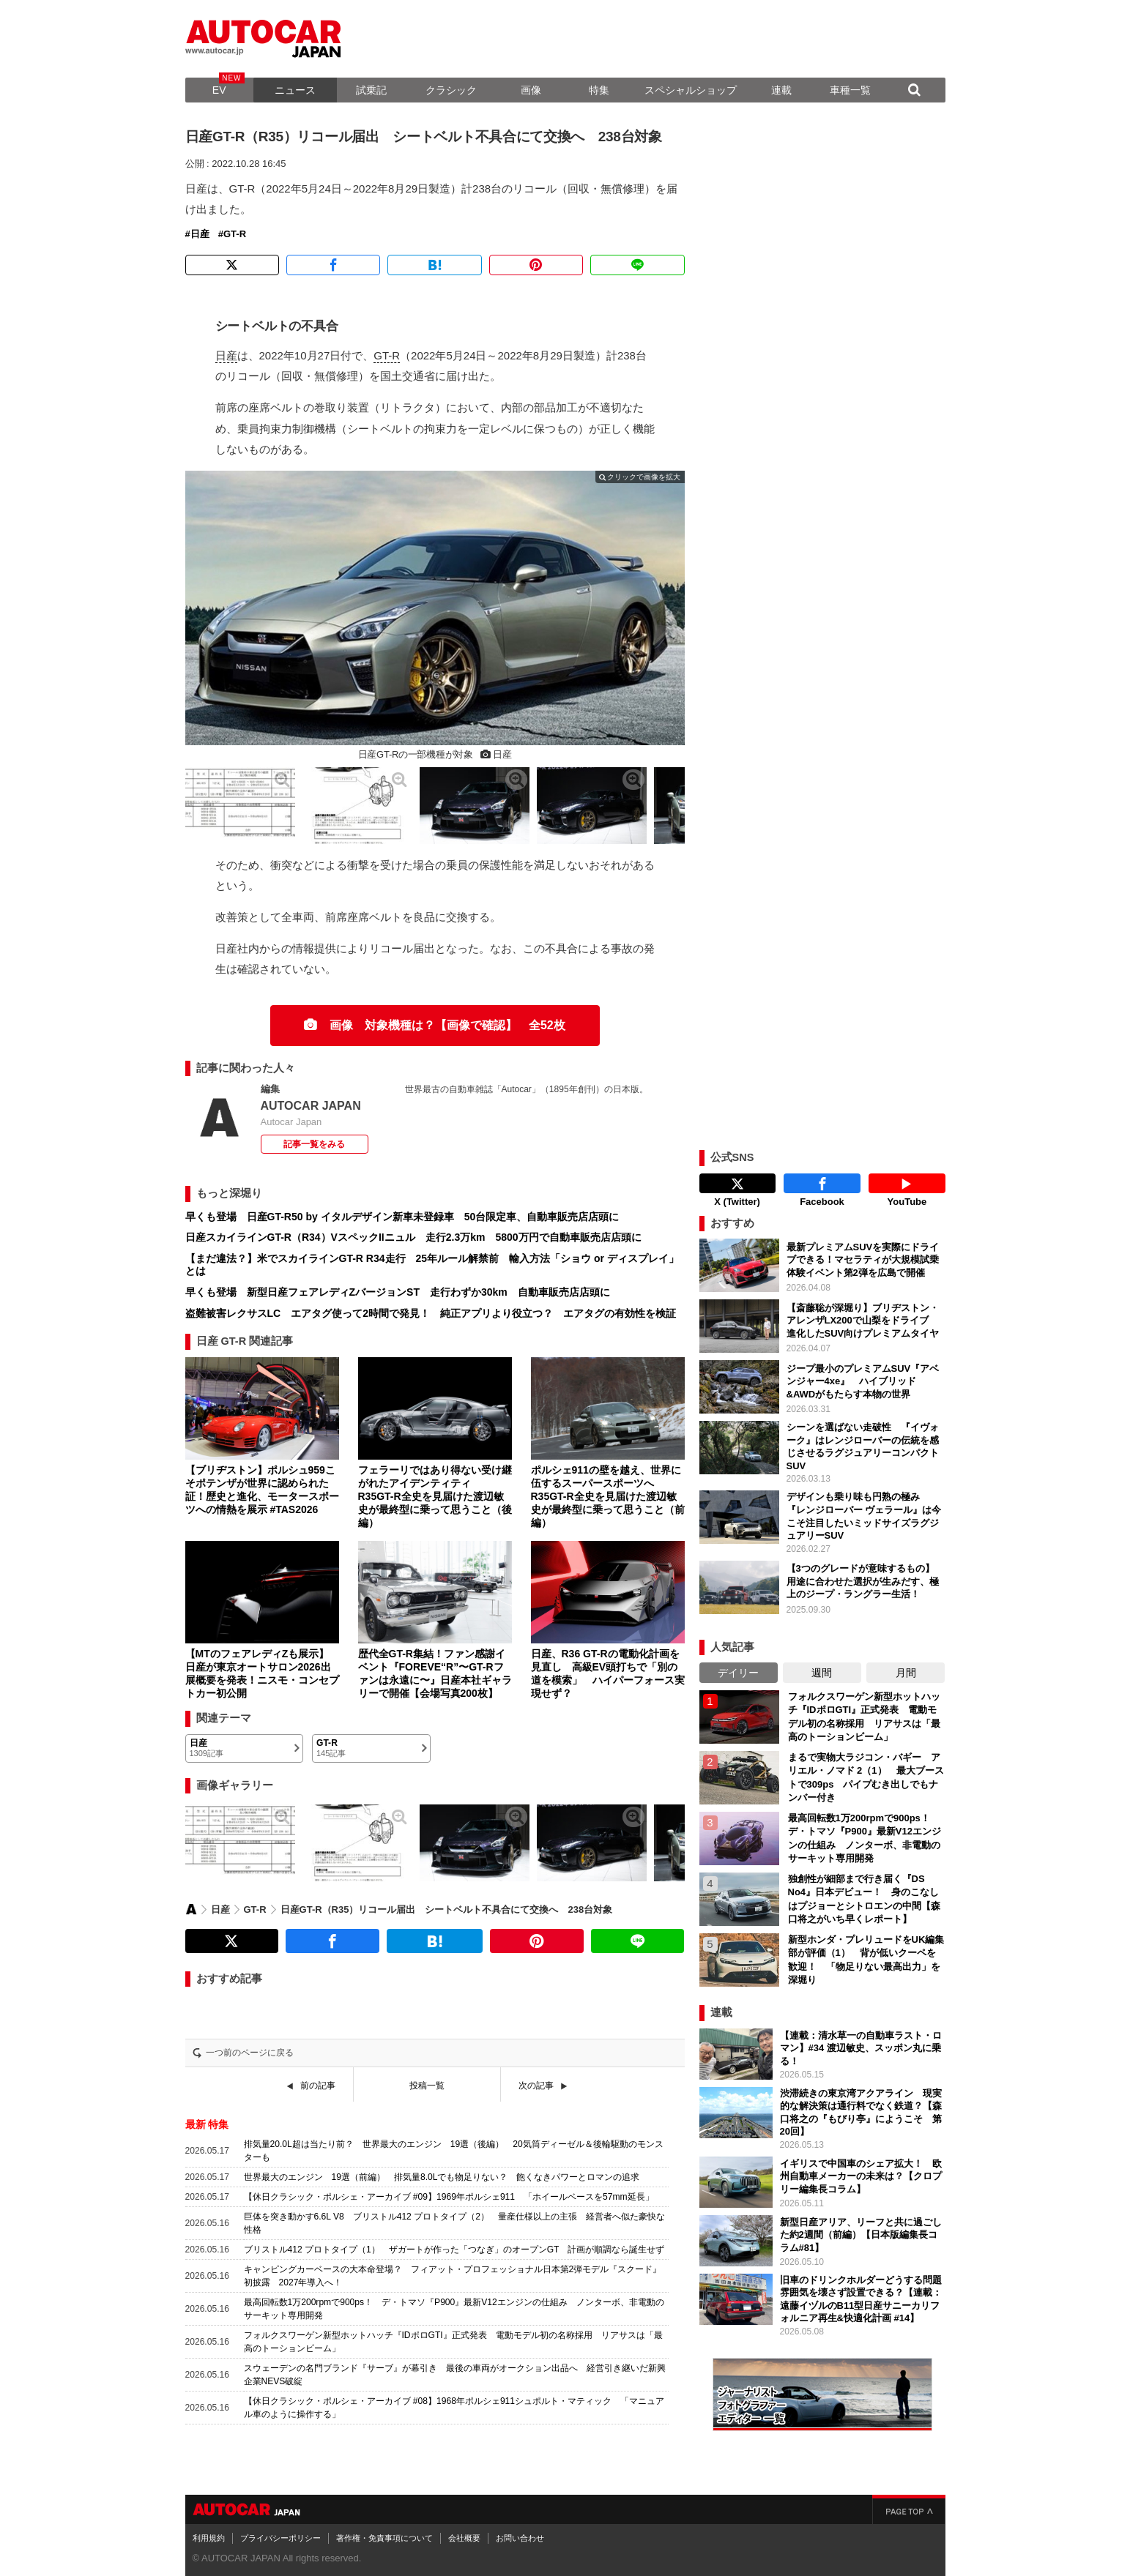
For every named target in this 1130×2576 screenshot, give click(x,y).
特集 (599, 90)
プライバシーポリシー (280, 2534)
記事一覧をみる (314, 1144)
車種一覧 (850, 90)
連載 (781, 90)
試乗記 (371, 90)
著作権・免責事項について (384, 2534)
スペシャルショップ (690, 90)
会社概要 (464, 2534)
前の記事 (317, 2085)
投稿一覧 (427, 2085)
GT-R (234, 234)
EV (219, 90)
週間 (821, 1669)
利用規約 (209, 2534)
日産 (199, 234)
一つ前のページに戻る (250, 2052)
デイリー (738, 1669)
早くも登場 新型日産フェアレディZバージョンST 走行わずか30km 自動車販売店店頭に (397, 1292)
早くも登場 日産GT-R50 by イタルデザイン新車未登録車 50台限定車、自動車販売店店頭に (402, 1216)
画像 (531, 90)
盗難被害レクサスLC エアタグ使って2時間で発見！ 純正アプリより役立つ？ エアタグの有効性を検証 (430, 1313)
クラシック (451, 90)
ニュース (295, 90)
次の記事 (536, 2085)
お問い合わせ (520, 2534)
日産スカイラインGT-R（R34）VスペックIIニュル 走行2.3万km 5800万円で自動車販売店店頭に (413, 1237)
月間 (906, 1669)
